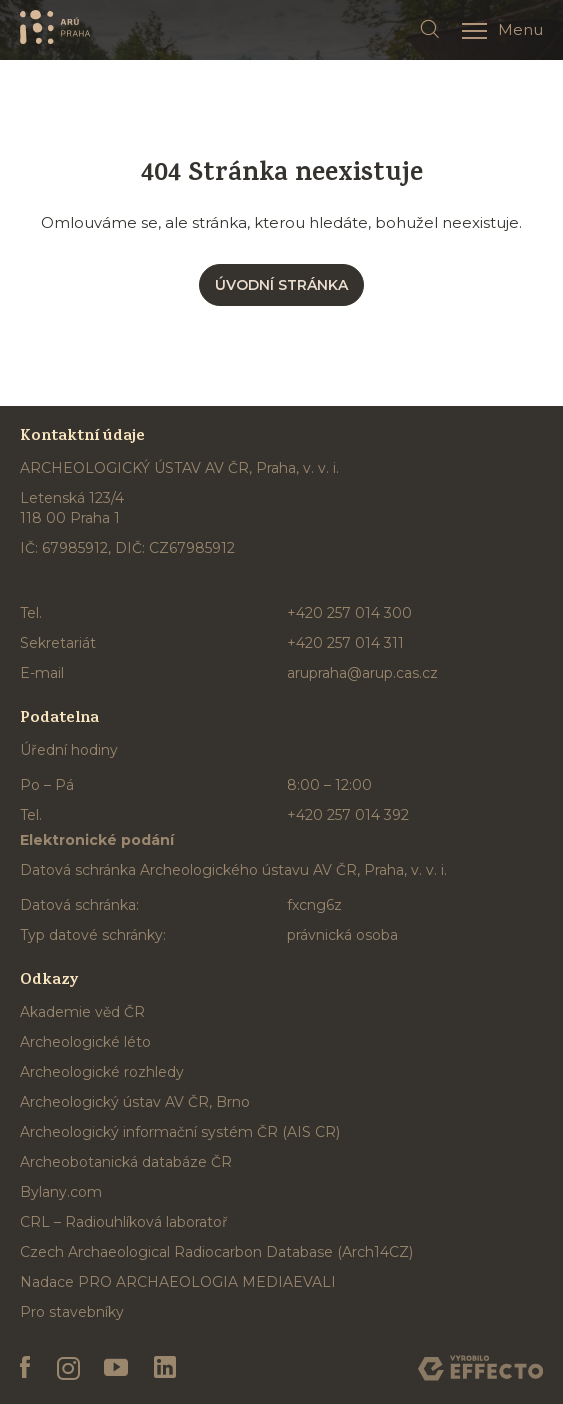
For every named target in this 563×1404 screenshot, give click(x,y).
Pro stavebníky (72, 1312)
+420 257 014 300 (349, 613)
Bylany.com (61, 1192)
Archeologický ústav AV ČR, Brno (135, 1102)
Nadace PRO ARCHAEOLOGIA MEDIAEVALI (178, 1282)
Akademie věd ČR (82, 1012)
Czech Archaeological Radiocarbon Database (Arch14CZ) (216, 1252)
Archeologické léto (85, 1042)
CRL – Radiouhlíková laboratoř (124, 1222)
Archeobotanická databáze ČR (126, 1162)
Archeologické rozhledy (102, 1072)
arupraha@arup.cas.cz (362, 673)
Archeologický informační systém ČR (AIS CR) (180, 1132)
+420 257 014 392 (348, 815)
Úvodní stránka (281, 285)
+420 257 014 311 (345, 643)
